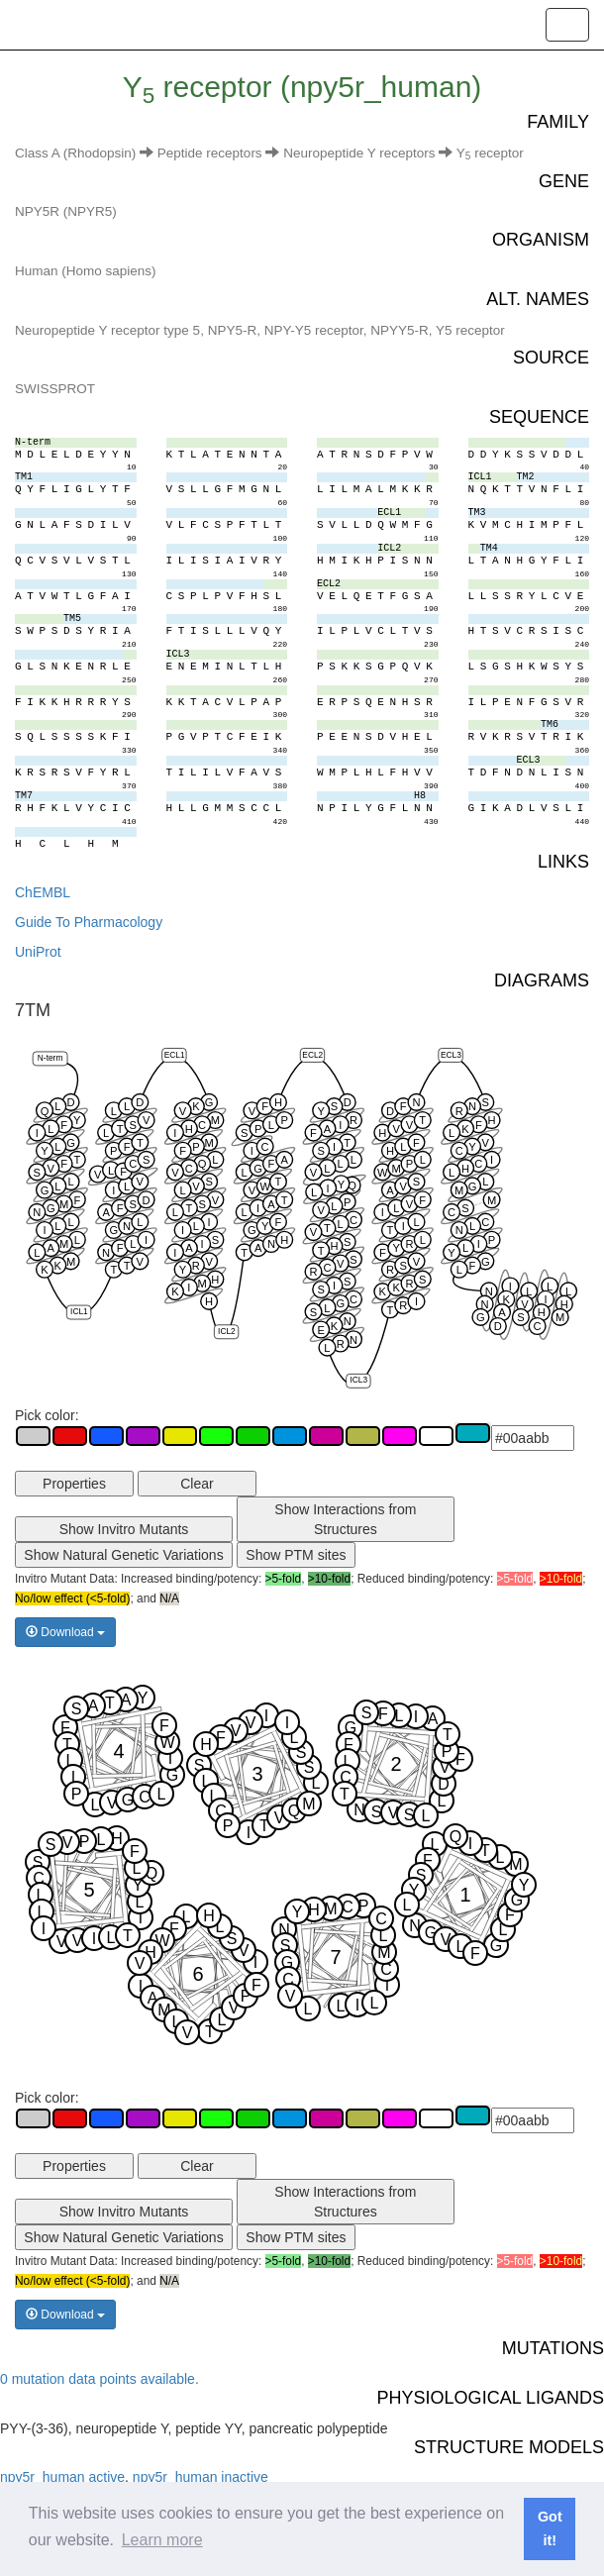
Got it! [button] (550, 2528)
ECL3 (451, 1054)
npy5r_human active (62, 2477)
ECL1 (174, 1054)
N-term (50, 1058)
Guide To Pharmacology (88, 922)
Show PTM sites (296, 1555)
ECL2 (312, 1054)
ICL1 (79, 1311)
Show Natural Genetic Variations (123, 1555)
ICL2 (227, 1330)
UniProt (38, 952)
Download (65, 1632)
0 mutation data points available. (99, 2379)
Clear (196, 1484)
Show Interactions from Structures (345, 1519)
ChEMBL (42, 892)
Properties (74, 1484)
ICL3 (358, 1380)
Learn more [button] (162, 2539)
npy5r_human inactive (200, 2477)
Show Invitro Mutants (124, 1529)
